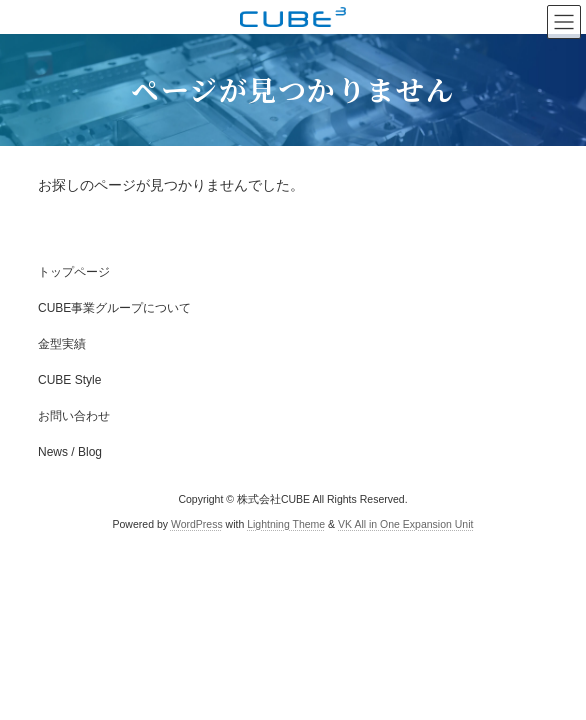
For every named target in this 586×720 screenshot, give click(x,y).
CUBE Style (69, 380)
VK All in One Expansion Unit (405, 524)
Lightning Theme (286, 524)
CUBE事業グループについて (114, 308)
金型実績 (62, 344)
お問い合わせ (74, 416)
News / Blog (70, 452)
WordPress (197, 524)
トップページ (74, 272)
